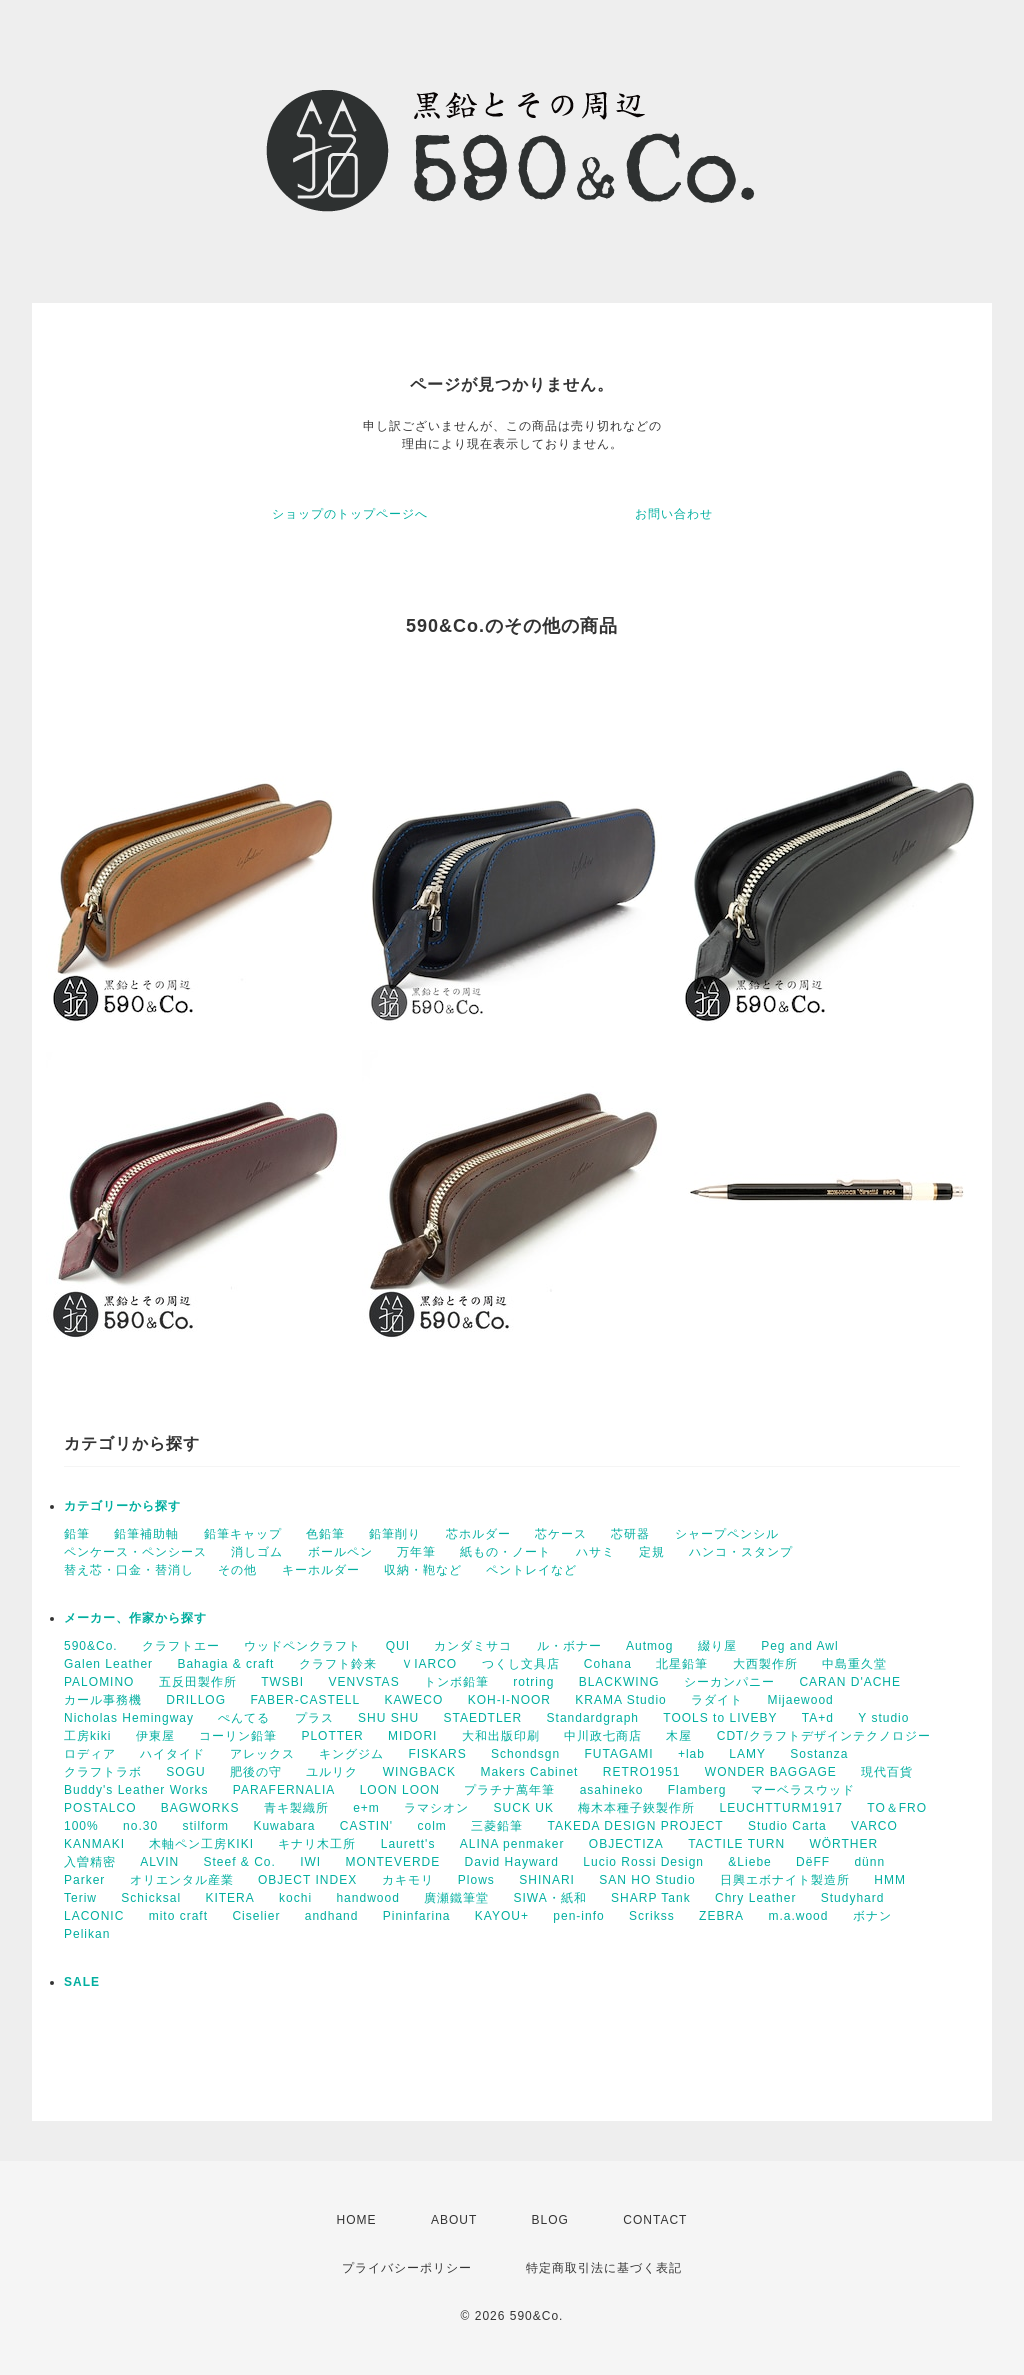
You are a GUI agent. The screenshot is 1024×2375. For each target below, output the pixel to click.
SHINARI (547, 1880)
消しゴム (257, 1552)
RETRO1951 (642, 1772)
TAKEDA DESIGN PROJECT (636, 1826)
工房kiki (87, 1736)
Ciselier (256, 1916)
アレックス (262, 1754)
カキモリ (408, 1880)
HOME (357, 2220)
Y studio (883, 1718)
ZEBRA (721, 1916)
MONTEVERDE (393, 1862)
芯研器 (630, 1534)
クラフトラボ (103, 1772)
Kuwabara (284, 1826)
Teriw (80, 1898)
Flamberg (697, 1790)
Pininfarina (417, 1916)
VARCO (874, 1826)
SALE (82, 1982)
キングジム (351, 1754)
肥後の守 (256, 1772)
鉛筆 (77, 1534)
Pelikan (87, 1934)
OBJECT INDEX (307, 1880)
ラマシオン (436, 1808)
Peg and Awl (800, 1646)
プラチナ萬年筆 (509, 1790)
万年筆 (416, 1552)
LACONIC (94, 1916)
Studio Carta (787, 1826)
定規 (652, 1552)
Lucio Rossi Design (643, 1862)
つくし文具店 (521, 1664)
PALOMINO (99, 1682)
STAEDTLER (482, 1718)
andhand (332, 1916)
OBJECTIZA (626, 1844)
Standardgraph (593, 1718)
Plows (476, 1880)
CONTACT (655, 2220)
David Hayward (512, 1862)
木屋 (679, 1736)
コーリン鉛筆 (238, 1736)
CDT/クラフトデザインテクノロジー (824, 1736)
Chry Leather (755, 1898)
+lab (691, 1754)
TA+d (818, 1718)
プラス (314, 1718)
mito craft (178, 1916)
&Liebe (749, 1862)
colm (431, 1826)
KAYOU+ (502, 1916)
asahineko (612, 1790)
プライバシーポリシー (407, 2268)
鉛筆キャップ (243, 1534)
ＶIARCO (429, 1664)
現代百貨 (887, 1772)
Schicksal (151, 1898)
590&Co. (91, 1646)
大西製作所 (765, 1664)
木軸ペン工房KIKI (201, 1844)
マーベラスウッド (803, 1790)
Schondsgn (525, 1754)
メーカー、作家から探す (135, 1618)
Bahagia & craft (225, 1664)
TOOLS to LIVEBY (720, 1718)
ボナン (872, 1916)
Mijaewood (800, 1700)
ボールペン (340, 1552)
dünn (869, 1862)
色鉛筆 (325, 1534)
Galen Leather (108, 1664)
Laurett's (408, 1844)
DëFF (813, 1862)
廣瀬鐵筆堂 (456, 1898)
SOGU (185, 1772)
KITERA (229, 1898)
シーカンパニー (729, 1682)
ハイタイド (172, 1754)
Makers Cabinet (529, 1772)
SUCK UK (524, 1808)
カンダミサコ (473, 1646)
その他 (237, 1570)
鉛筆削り (395, 1534)
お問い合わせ (674, 514)
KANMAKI (94, 1844)
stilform (205, 1826)
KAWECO (413, 1700)
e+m (366, 1808)
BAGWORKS (200, 1808)
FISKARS (437, 1754)
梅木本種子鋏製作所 (636, 1808)
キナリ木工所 (317, 1844)
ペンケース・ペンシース (135, 1552)
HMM (890, 1880)
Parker (84, 1880)
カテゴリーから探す (122, 1506)
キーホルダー (321, 1570)
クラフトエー (181, 1646)
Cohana (608, 1664)
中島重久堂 (854, 1664)
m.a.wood (798, 1916)
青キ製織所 (296, 1808)
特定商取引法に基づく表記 (604, 2268)
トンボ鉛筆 (456, 1682)
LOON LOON (400, 1790)
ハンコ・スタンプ (741, 1552)
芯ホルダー (478, 1534)
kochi (295, 1898)
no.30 (140, 1826)
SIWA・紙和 (550, 1898)
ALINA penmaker (512, 1844)
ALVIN (159, 1862)
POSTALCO (100, 1808)
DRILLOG (196, 1700)
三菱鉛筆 (497, 1826)
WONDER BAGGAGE (771, 1772)
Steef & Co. (239, 1862)
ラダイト (717, 1700)
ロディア (90, 1754)
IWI (310, 1862)
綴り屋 (717, 1646)
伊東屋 (155, 1736)
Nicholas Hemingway (129, 1718)
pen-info (578, 1916)
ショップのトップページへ (350, 514)
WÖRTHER (843, 1844)
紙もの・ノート (505, 1552)
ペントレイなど (531, 1570)
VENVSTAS (364, 1682)
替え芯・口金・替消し (129, 1570)
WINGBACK (419, 1772)
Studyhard (853, 1898)
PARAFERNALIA (284, 1790)
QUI (398, 1646)
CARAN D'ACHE (850, 1682)
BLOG (550, 2220)
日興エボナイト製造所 (785, 1880)
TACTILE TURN (736, 1844)
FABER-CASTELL (305, 1700)
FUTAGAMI (618, 1754)
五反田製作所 (198, 1682)
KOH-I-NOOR (509, 1700)
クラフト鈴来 (338, 1664)
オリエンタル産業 (182, 1880)
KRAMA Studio (620, 1700)
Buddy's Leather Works (136, 1790)
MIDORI (412, 1736)
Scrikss (652, 1916)
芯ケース (561, 1534)
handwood (367, 1898)
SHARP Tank (651, 1898)
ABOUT (454, 2220)
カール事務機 (103, 1700)
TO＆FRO (897, 1808)
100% (81, 1826)
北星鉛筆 (682, 1664)
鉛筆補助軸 (146, 1534)
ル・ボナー (569, 1646)
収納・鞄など (423, 1570)
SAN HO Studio (647, 1880)
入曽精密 (90, 1862)
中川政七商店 (603, 1736)
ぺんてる (244, 1718)
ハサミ (595, 1552)
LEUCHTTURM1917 (781, 1808)
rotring (533, 1682)
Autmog (649, 1646)
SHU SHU (388, 1718)
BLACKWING (619, 1682)
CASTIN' (366, 1826)
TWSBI (282, 1682)
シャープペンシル (727, 1534)
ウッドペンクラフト (302, 1646)
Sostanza (819, 1754)
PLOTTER (332, 1736)
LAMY (747, 1754)
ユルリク (332, 1772)
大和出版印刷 (501, 1736)
